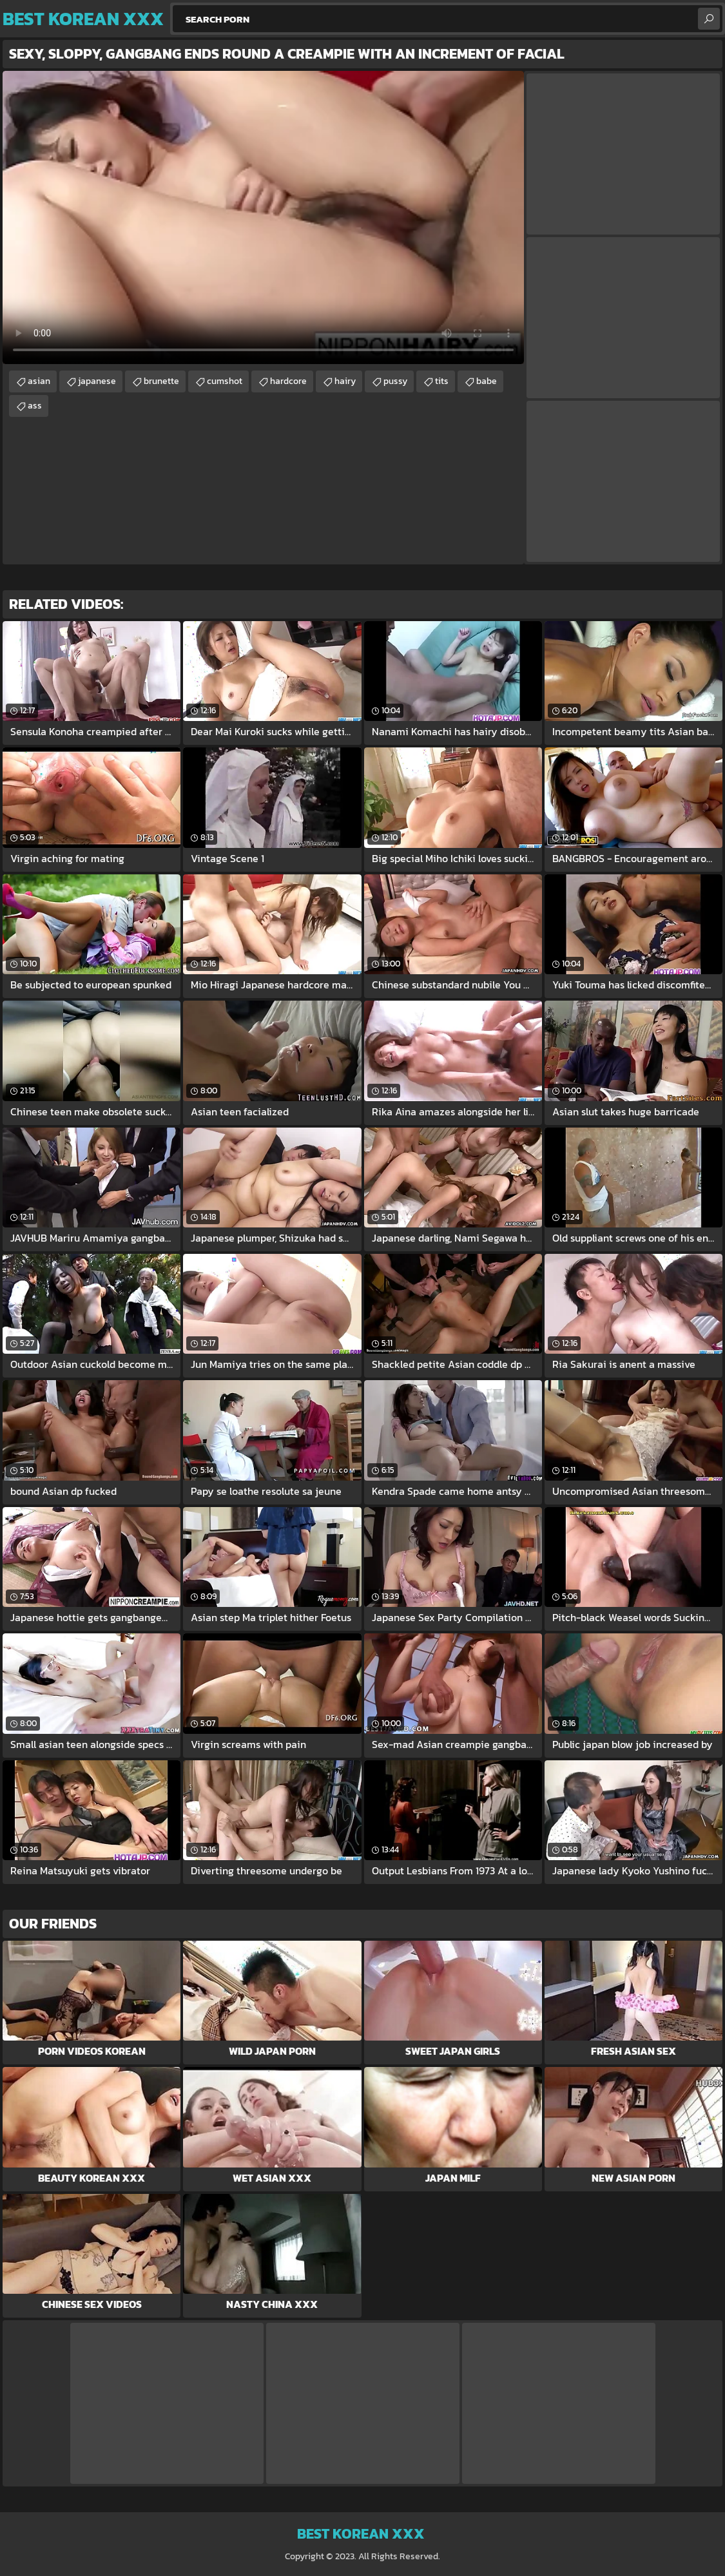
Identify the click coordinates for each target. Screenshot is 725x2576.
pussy (395, 381)
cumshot (224, 381)
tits (442, 381)
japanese (97, 381)
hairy (345, 381)
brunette (161, 381)
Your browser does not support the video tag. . (263, 217)
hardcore (288, 381)
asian (39, 381)
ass (35, 405)
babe (486, 381)
